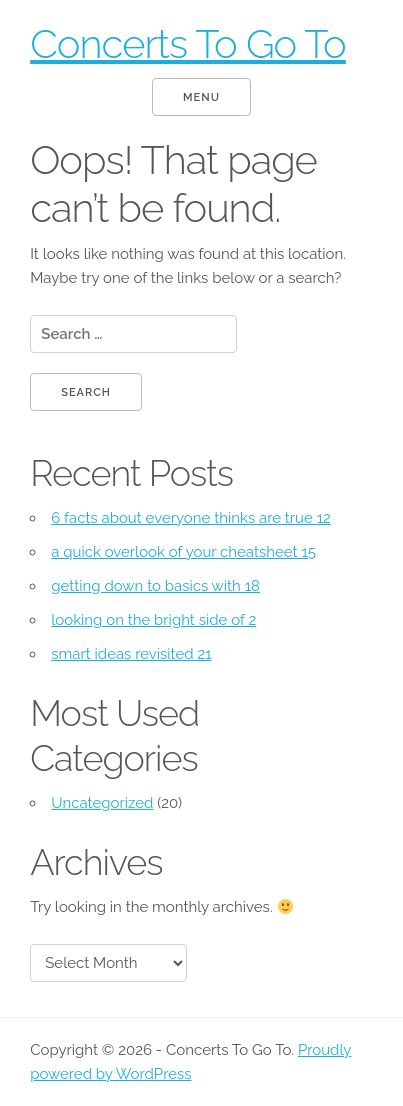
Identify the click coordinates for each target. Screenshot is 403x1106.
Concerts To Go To (188, 43)
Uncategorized (102, 803)
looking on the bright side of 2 (153, 620)
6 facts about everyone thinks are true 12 (191, 518)
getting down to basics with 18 (155, 586)
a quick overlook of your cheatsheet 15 (183, 552)
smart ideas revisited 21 (131, 654)
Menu (201, 97)
